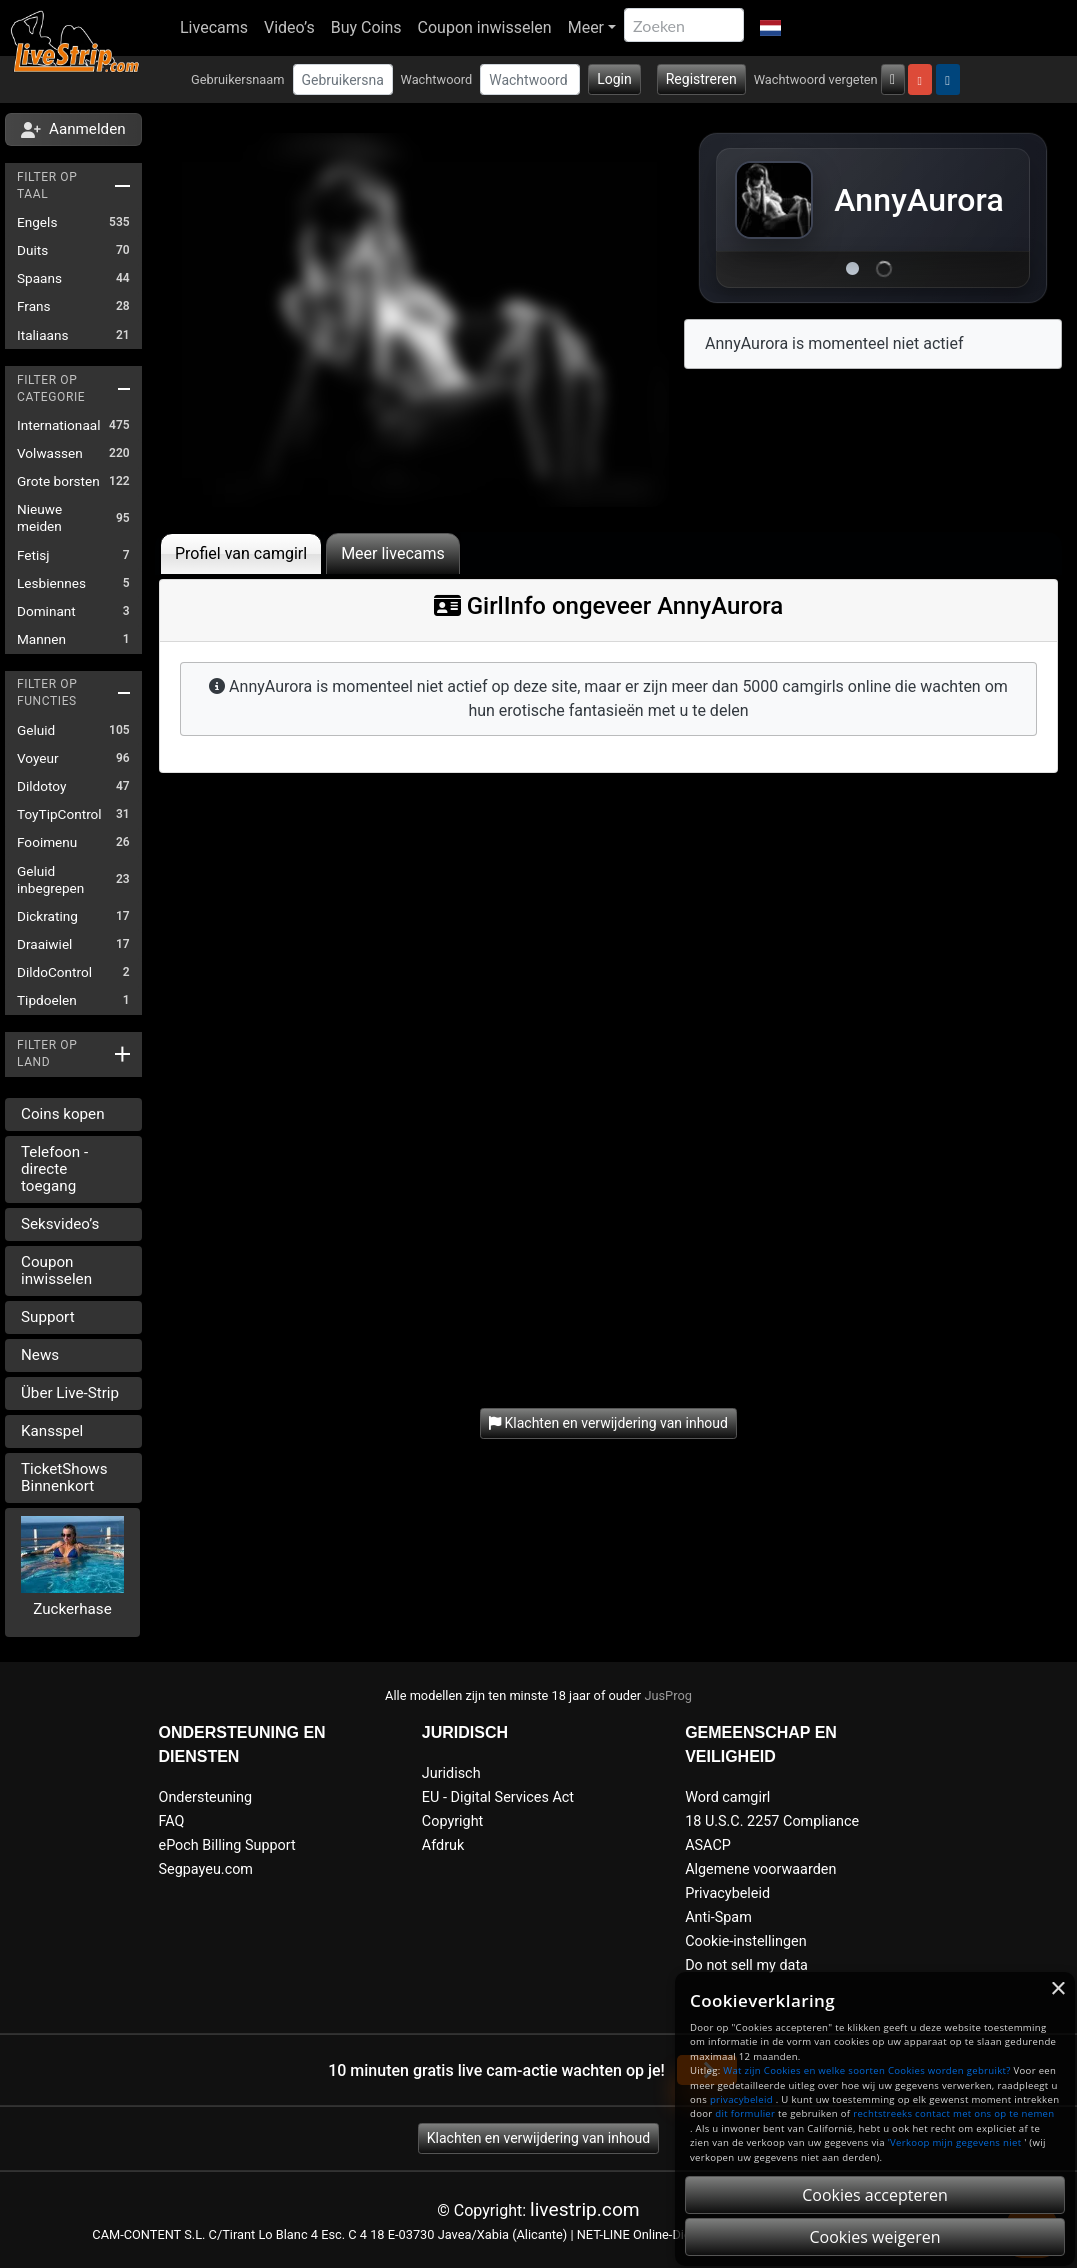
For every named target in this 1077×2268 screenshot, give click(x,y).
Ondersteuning (206, 1797)
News (40, 1355)
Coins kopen (63, 1114)
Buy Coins (366, 27)
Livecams (214, 27)
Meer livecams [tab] (393, 553)
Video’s (289, 27)
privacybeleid (741, 2099)
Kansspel (52, 1431)
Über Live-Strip (70, 1393)
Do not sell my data (746, 1965)
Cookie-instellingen (746, 1941)
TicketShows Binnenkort (64, 1477)
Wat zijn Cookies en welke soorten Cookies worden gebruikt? (866, 2070)
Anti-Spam (718, 1917)
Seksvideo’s (60, 1224)
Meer (586, 27)
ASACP (708, 1845)
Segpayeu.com (206, 1869)
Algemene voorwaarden (760, 1869)
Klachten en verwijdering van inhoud (538, 2138)
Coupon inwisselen (485, 27)
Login (614, 79)
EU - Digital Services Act (498, 1797)
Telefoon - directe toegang (54, 1169)
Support (48, 1317)
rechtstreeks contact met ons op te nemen (953, 2113)
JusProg (668, 1695)
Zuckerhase (72, 1609)
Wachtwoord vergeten (816, 79)
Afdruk (443, 1845)
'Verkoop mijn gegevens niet (955, 2142)
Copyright (452, 1821)
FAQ (172, 1821)
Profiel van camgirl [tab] (241, 553)
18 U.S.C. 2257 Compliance (772, 1821)
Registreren (701, 79)
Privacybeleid (727, 1893)
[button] (770, 28)
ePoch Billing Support (227, 1845)
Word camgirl (727, 1797)
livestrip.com (585, 2209)
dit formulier (745, 2113)
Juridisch (451, 1773)
